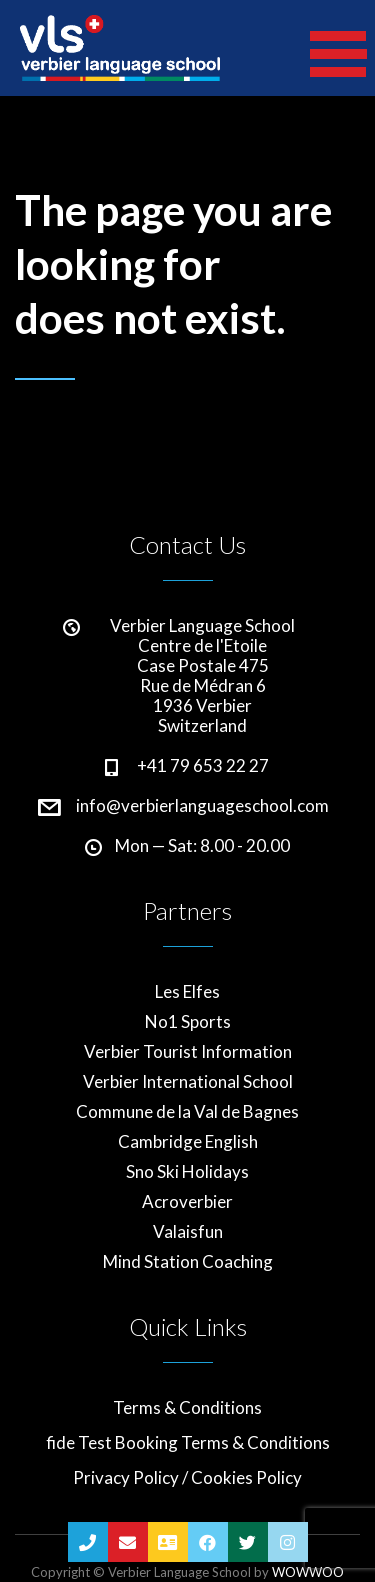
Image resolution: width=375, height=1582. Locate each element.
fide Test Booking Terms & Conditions (188, 1443)
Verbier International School (188, 1082)
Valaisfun (188, 1232)
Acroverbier (187, 1202)
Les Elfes (187, 992)
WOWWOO (308, 1572)
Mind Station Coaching (188, 1262)
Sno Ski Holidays (187, 1172)
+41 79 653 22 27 (203, 765)
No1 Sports (188, 1022)
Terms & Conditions (187, 1408)
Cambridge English (188, 1142)
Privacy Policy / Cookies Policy (187, 1478)
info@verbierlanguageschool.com (202, 805)
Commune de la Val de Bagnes (187, 1112)
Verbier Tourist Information (188, 1052)
